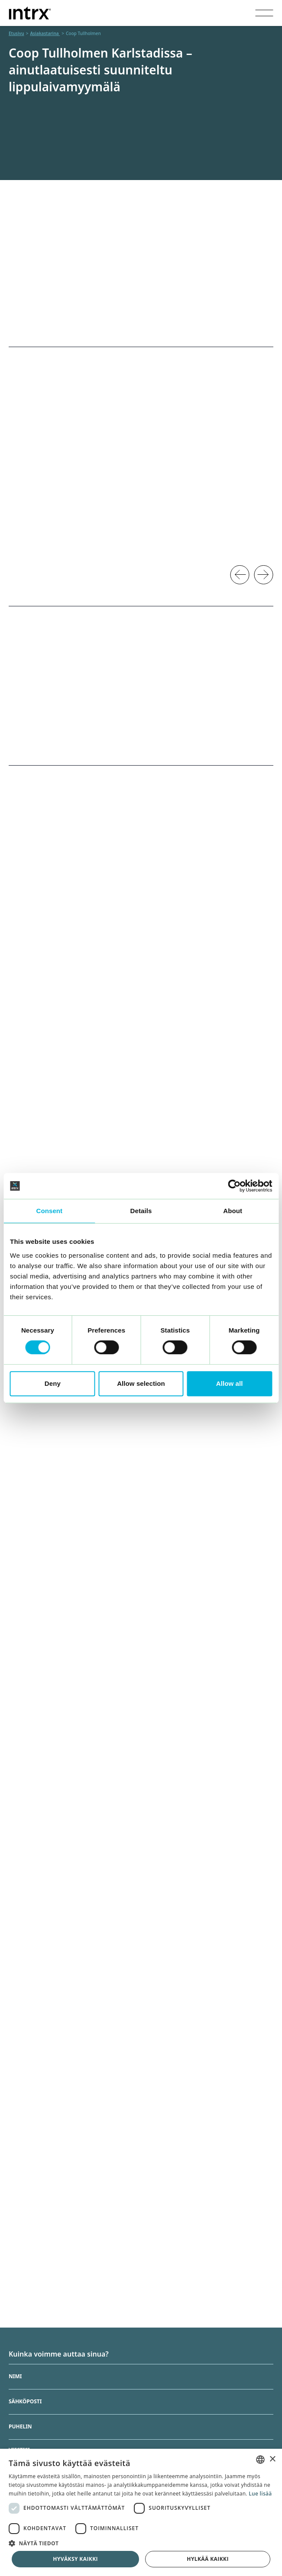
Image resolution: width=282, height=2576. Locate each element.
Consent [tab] (49, 1210)
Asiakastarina (45, 33)
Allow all (229, 1383)
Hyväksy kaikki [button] (75, 2559)
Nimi (15, 2376)
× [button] (272, 2459)
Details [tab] (141, 1210)
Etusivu (16, 33)
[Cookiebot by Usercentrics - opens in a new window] (234, 1185)
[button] (141, 2543)
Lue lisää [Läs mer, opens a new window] (260, 2493)
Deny (53, 1383)
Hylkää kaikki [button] (207, 2559)
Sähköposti (25, 2401)
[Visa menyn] (264, 13)
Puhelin (20, 2426)
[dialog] (141, 2512)
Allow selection (141, 1383)
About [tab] (232, 1210)
